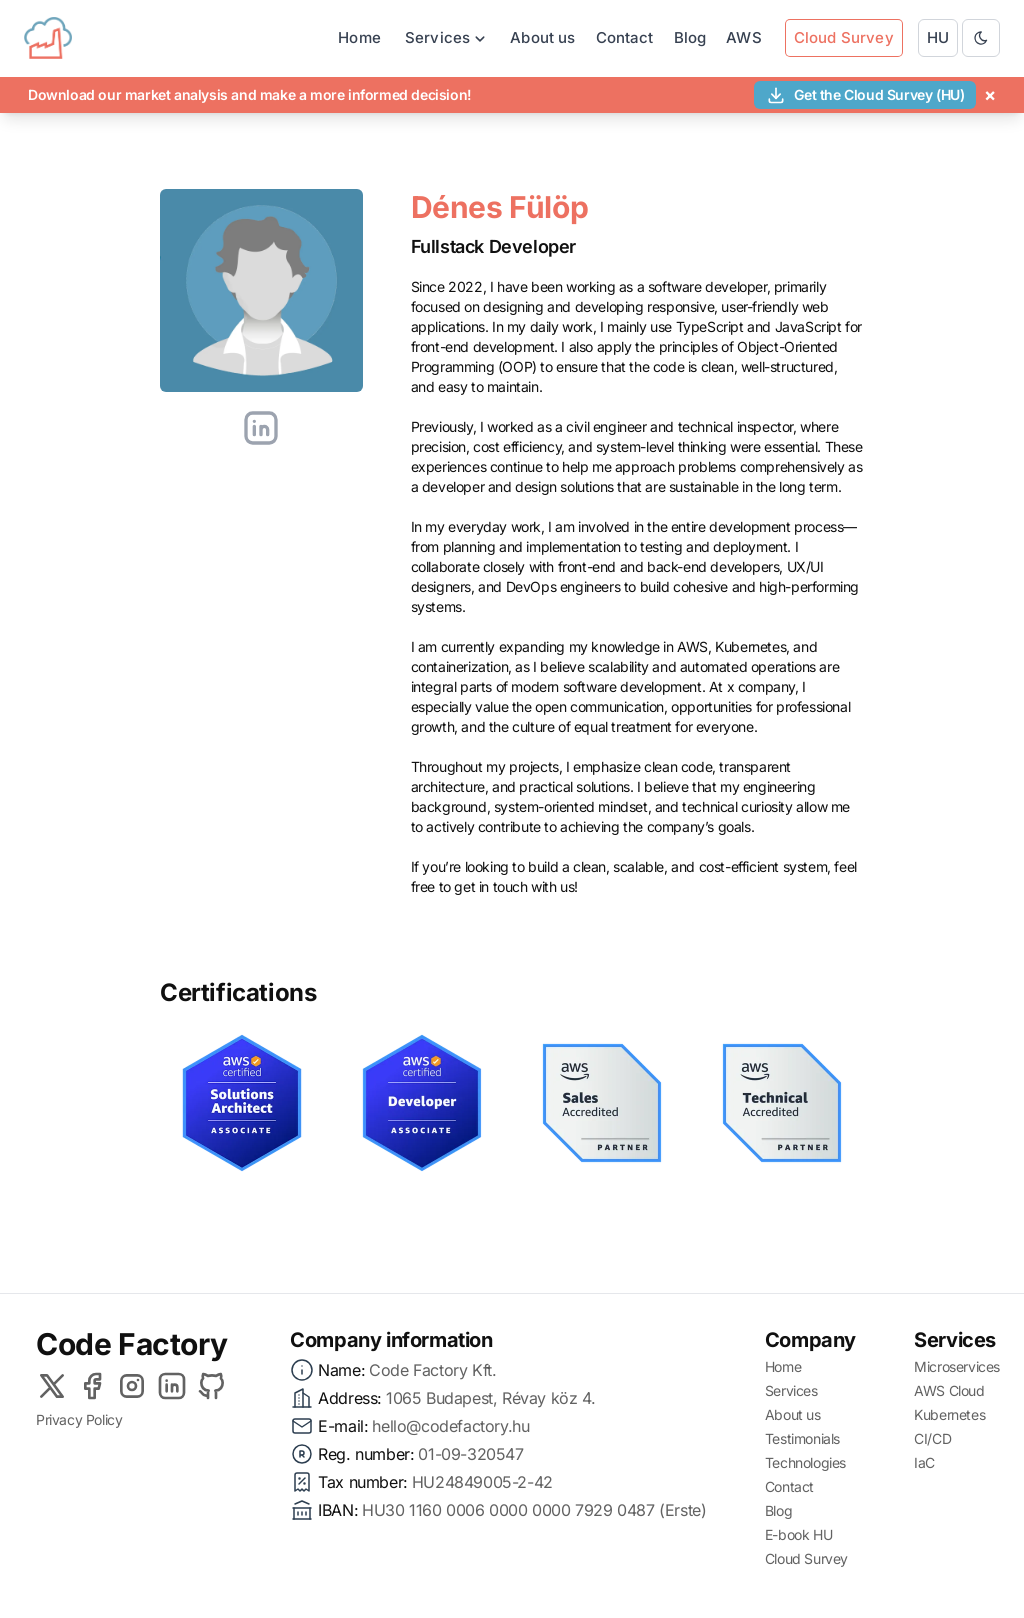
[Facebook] (92, 1386)
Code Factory (131, 1344)
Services (791, 1390)
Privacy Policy (79, 1419)
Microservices (957, 1366)
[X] (52, 1386)
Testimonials (802, 1438)
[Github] (212, 1386)
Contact (625, 37)
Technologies (805, 1462)
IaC (924, 1462)
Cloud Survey (806, 1558)
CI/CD (932, 1438)
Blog (690, 37)
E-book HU (798, 1534)
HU (938, 37)
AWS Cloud (949, 1390)
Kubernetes (949, 1414)
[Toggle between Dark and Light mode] (981, 38)
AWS (743, 37)
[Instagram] (132, 1386)
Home (359, 37)
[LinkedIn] (172, 1386)
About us (542, 37)
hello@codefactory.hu (450, 1426)
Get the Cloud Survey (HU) (865, 95)
